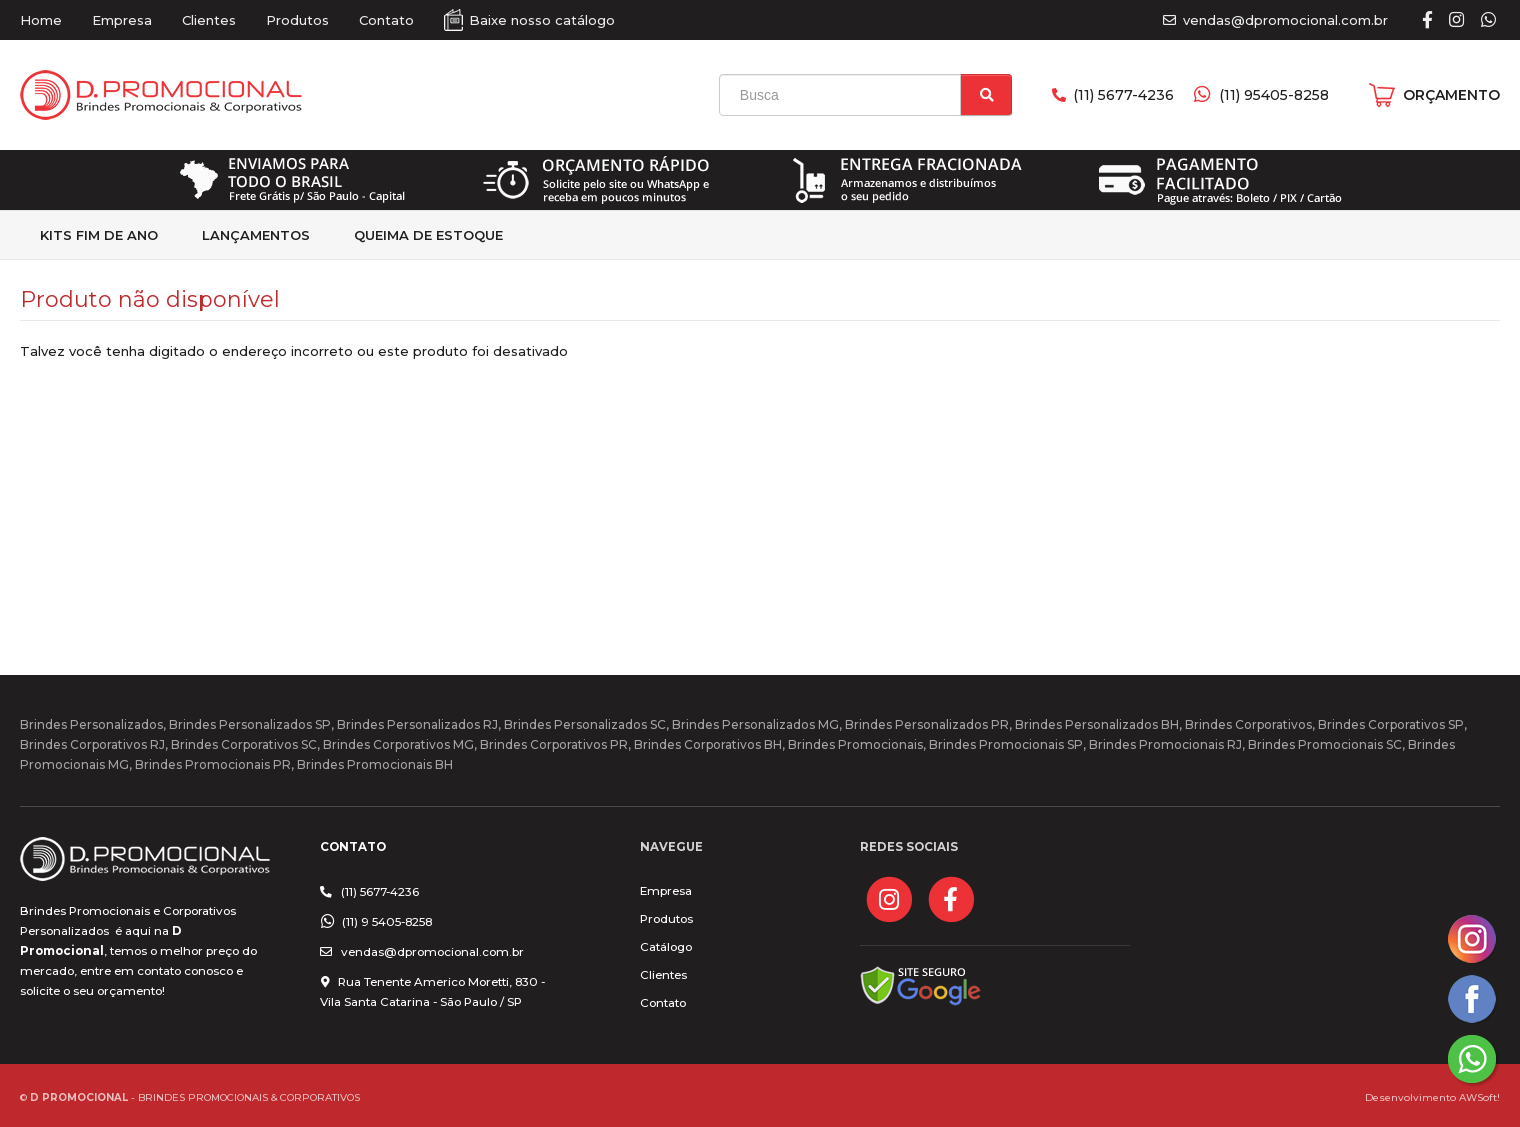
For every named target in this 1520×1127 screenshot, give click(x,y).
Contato (386, 20)
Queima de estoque (428, 235)
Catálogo (666, 947)
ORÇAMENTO (1451, 95)
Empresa (122, 20)
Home (41, 20)
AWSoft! (1479, 1097)
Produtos (297, 20)
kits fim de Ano (99, 235)
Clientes (209, 20)
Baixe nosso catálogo (542, 20)
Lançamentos (256, 235)
